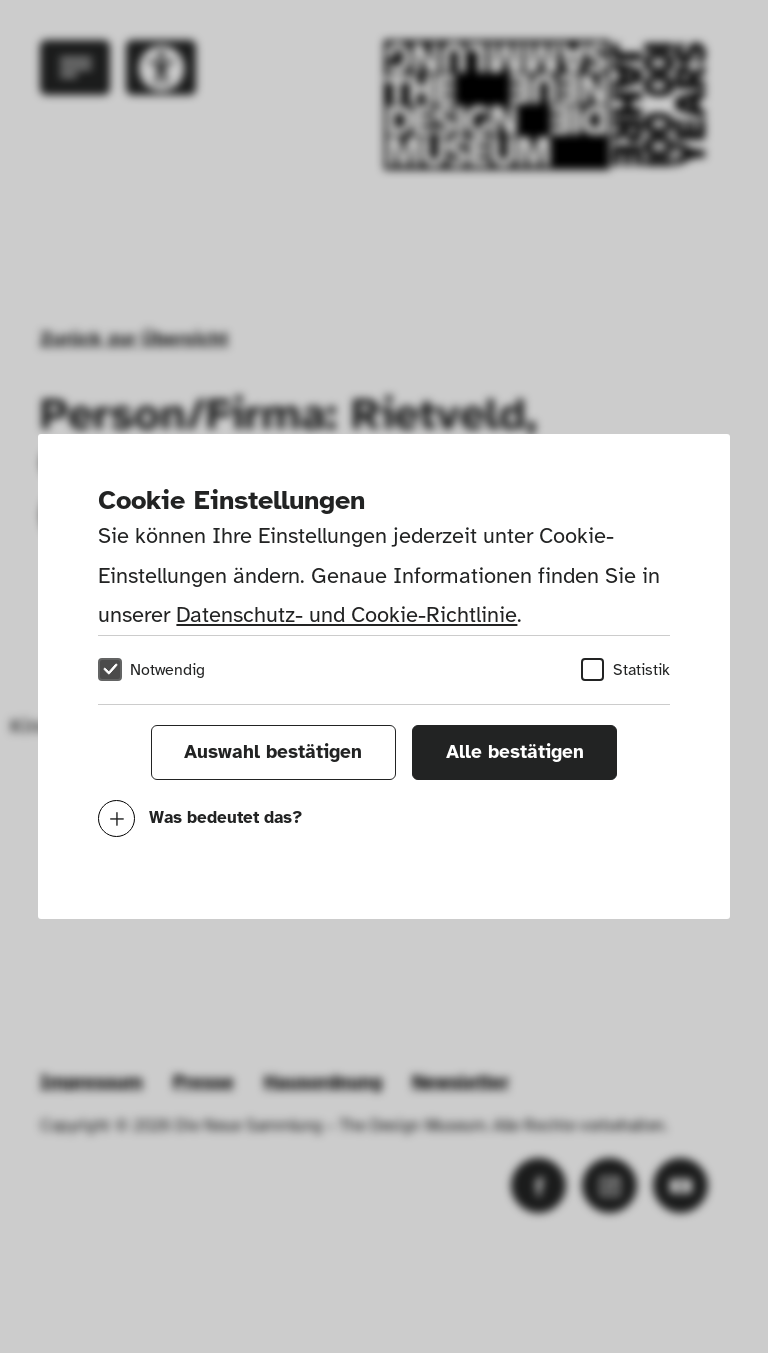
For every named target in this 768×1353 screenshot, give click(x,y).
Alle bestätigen (515, 752)
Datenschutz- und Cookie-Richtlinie (346, 614)
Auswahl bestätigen (273, 752)
